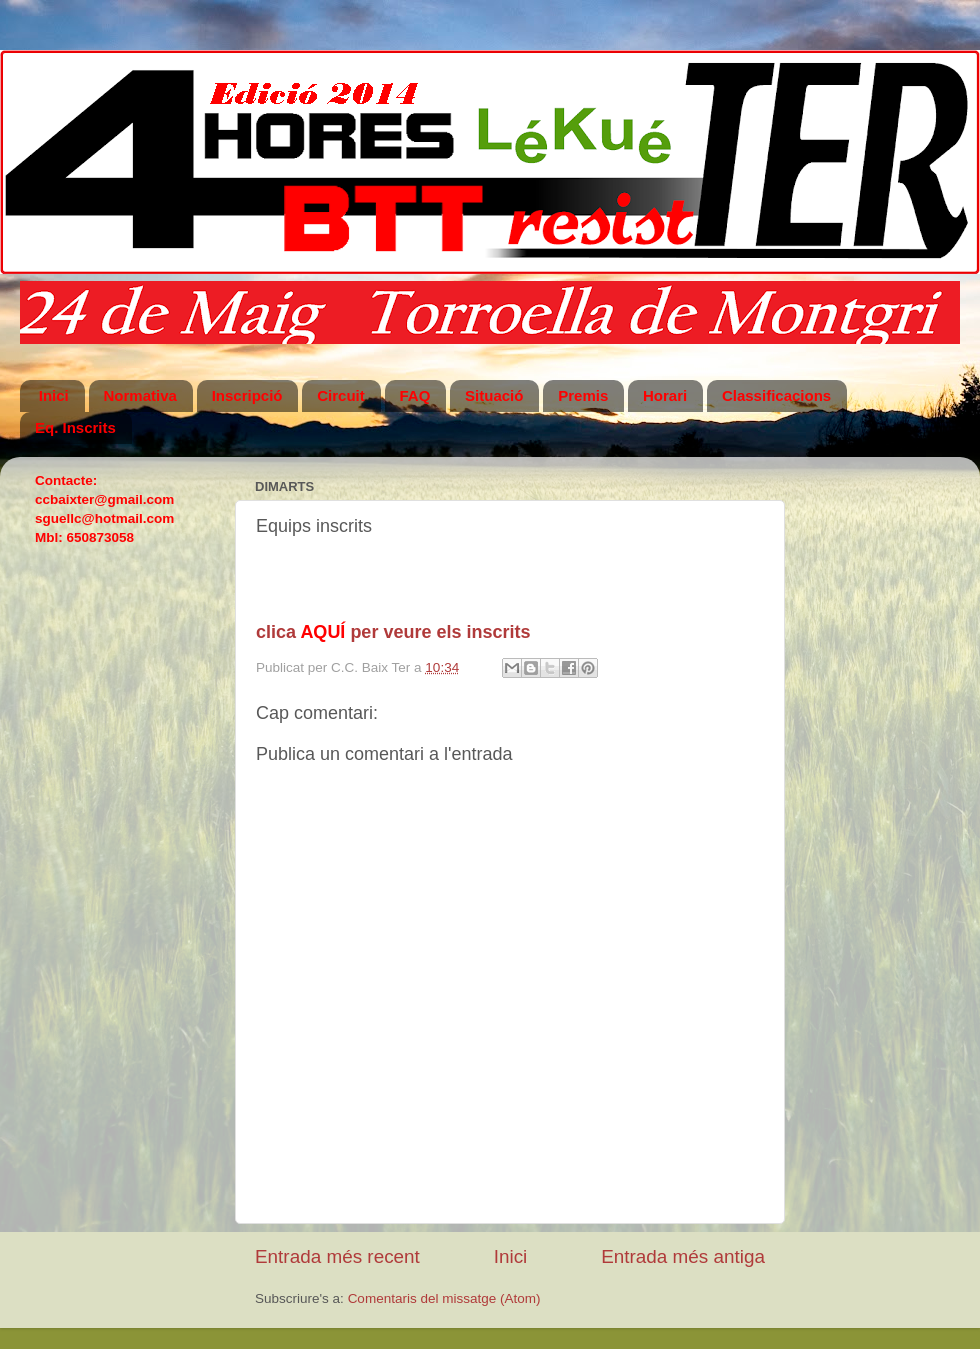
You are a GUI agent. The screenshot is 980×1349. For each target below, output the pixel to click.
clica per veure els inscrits (393, 632)
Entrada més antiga (683, 1256)
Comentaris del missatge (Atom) (444, 1298)
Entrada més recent (337, 1256)
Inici (511, 1256)
